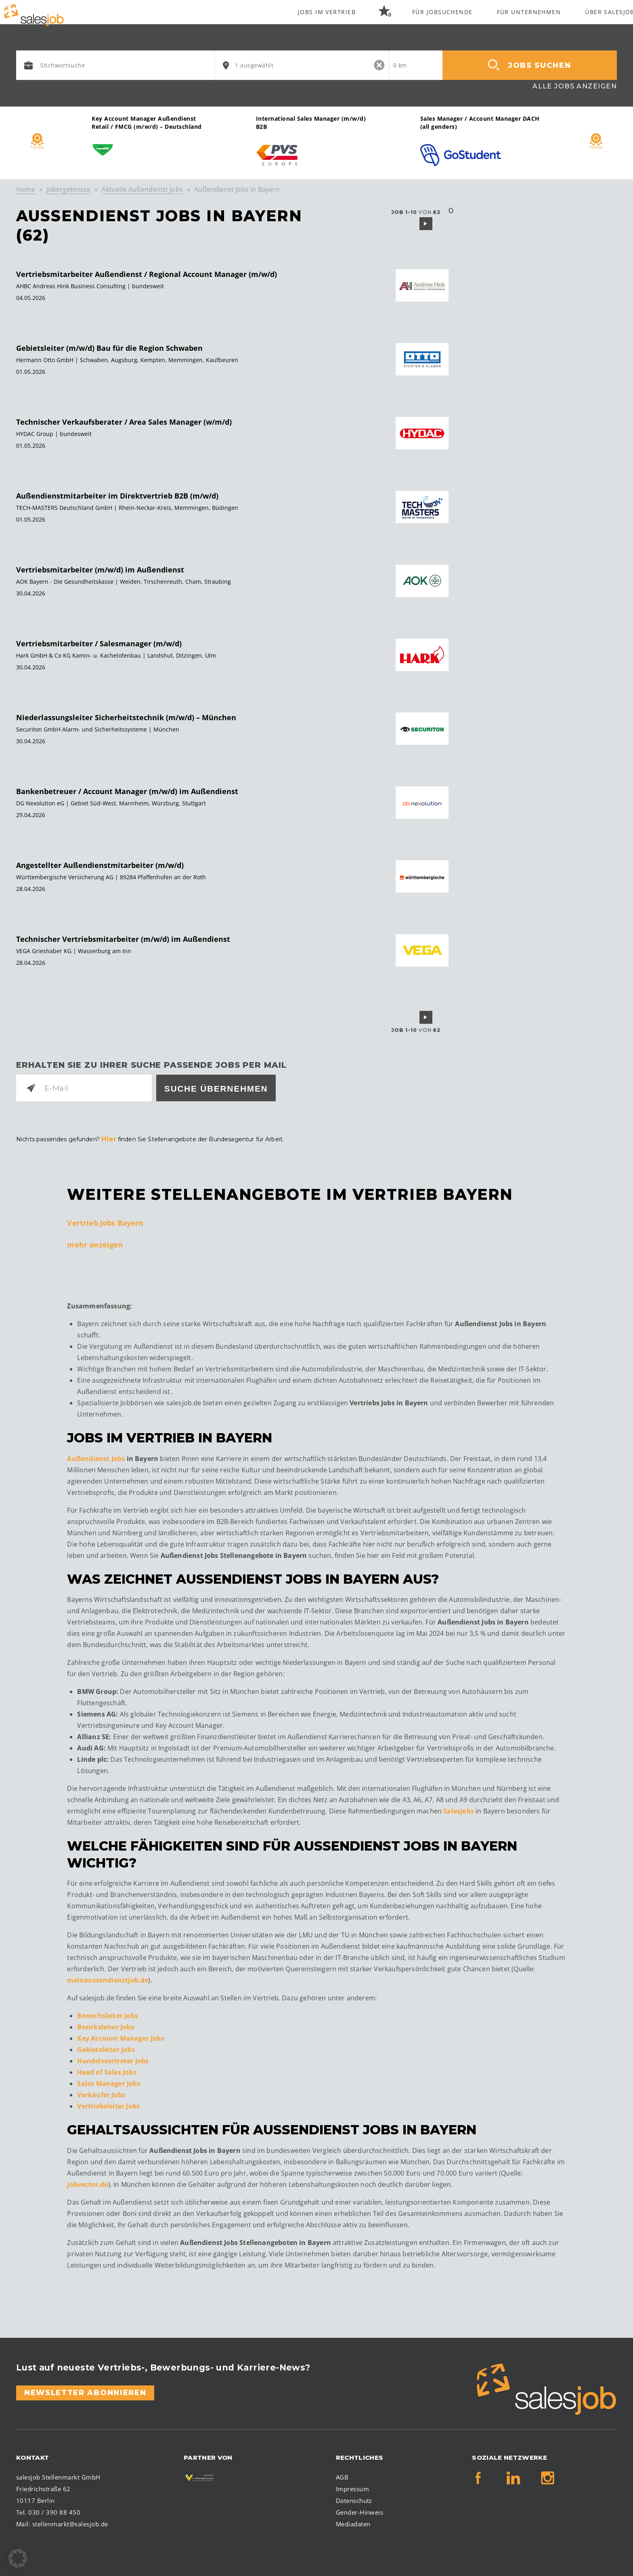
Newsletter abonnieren (85, 2390)
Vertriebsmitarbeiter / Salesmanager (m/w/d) (99, 643)
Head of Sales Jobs (106, 2070)
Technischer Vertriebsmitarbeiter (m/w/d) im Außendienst (123, 939)
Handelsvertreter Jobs (113, 2058)
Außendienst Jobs (96, 1456)
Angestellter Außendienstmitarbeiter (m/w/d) (100, 865)
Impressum (352, 2486)
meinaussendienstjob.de (107, 1978)
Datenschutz (354, 2498)
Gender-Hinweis (360, 2510)
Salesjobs (458, 1808)
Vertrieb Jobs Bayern (105, 1220)
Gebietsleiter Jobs (105, 2047)
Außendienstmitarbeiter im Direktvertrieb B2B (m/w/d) (117, 496)
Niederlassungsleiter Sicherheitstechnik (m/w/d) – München (126, 717)
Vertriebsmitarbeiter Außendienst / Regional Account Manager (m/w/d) (146, 274)
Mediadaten (353, 2521)
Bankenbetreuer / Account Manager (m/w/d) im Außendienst (127, 791)
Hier (107, 1138)
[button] (18, 2558)
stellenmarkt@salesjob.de (70, 2521)
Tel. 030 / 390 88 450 (48, 2510)
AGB (342, 2475)
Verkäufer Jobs (101, 2092)
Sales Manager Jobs (108, 2081)
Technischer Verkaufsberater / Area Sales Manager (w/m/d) (124, 422)
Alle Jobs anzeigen (574, 86)
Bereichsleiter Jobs (107, 2013)
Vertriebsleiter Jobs (108, 2104)
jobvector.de (87, 2182)
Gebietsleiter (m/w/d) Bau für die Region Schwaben (109, 348)
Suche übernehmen (216, 1088)
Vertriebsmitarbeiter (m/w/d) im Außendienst (100, 569)
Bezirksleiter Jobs (105, 2025)
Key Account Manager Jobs (120, 2036)
